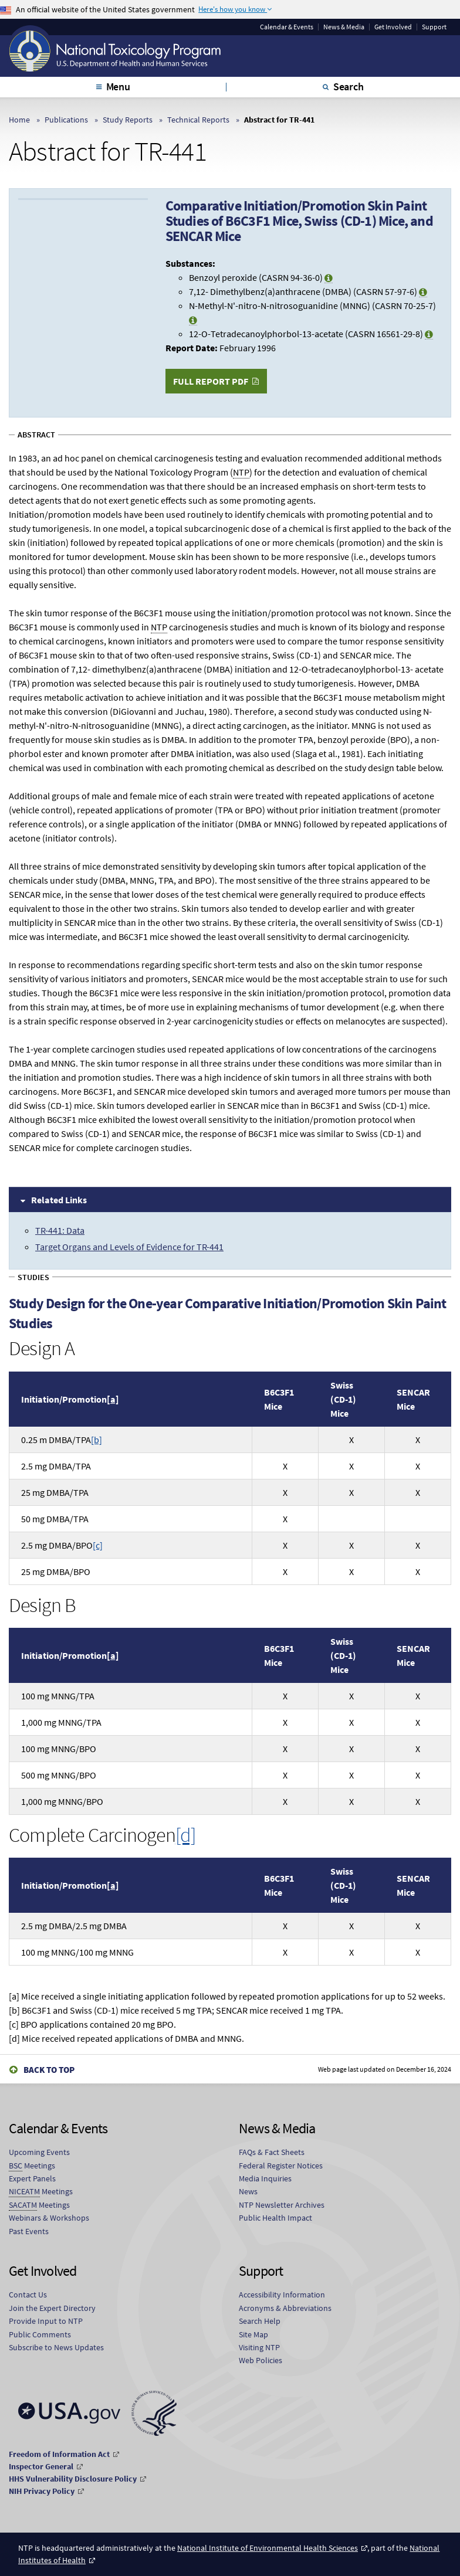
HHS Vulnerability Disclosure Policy (73, 2478)
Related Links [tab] (59, 1200)
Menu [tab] (118, 86)
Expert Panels (32, 2178)
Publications (66, 119)
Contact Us (28, 2294)
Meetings (32, 2165)
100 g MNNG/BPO (58, 1748)
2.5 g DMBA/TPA (56, 1466)
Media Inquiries (265, 2178)
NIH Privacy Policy (42, 2491)
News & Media (343, 26)
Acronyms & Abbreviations (285, 2308)
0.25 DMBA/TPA (61, 1439)
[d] (185, 1834)
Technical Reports (198, 119)
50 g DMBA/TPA (55, 1519)
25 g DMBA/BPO (55, 1571)
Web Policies (260, 2360)
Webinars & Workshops (49, 2217)
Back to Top (49, 2069)
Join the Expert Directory (52, 2308)
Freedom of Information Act (59, 2454)
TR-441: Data (59, 1230)
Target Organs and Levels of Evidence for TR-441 (129, 1247)
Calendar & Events (286, 26)
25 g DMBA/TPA (55, 1492)
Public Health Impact (275, 2217)
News (248, 2191)
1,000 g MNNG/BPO (62, 1801)
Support (434, 26)
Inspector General (41, 2466)
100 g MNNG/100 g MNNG (77, 1952)
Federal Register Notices (281, 2165)
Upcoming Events (39, 2152)
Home (19, 119)
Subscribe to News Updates (56, 2347)
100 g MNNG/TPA (57, 1696)
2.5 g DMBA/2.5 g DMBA (74, 1926)
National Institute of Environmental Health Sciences (267, 2548)
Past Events (29, 2231)
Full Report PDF (210, 381)
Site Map (253, 2334)
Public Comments (40, 2334)
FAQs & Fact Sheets (272, 2152)
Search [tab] (348, 86)
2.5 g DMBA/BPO (62, 1545)
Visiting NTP (259, 2347)
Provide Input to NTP (46, 2321)
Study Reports (128, 119)
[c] (98, 1545)
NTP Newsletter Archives (281, 2205)
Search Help (259, 2321)
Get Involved (393, 26)
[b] (96, 1439)
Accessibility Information (282, 2294)
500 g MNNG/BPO (58, 1775)
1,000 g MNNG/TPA (61, 1722)
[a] (113, 1399)
